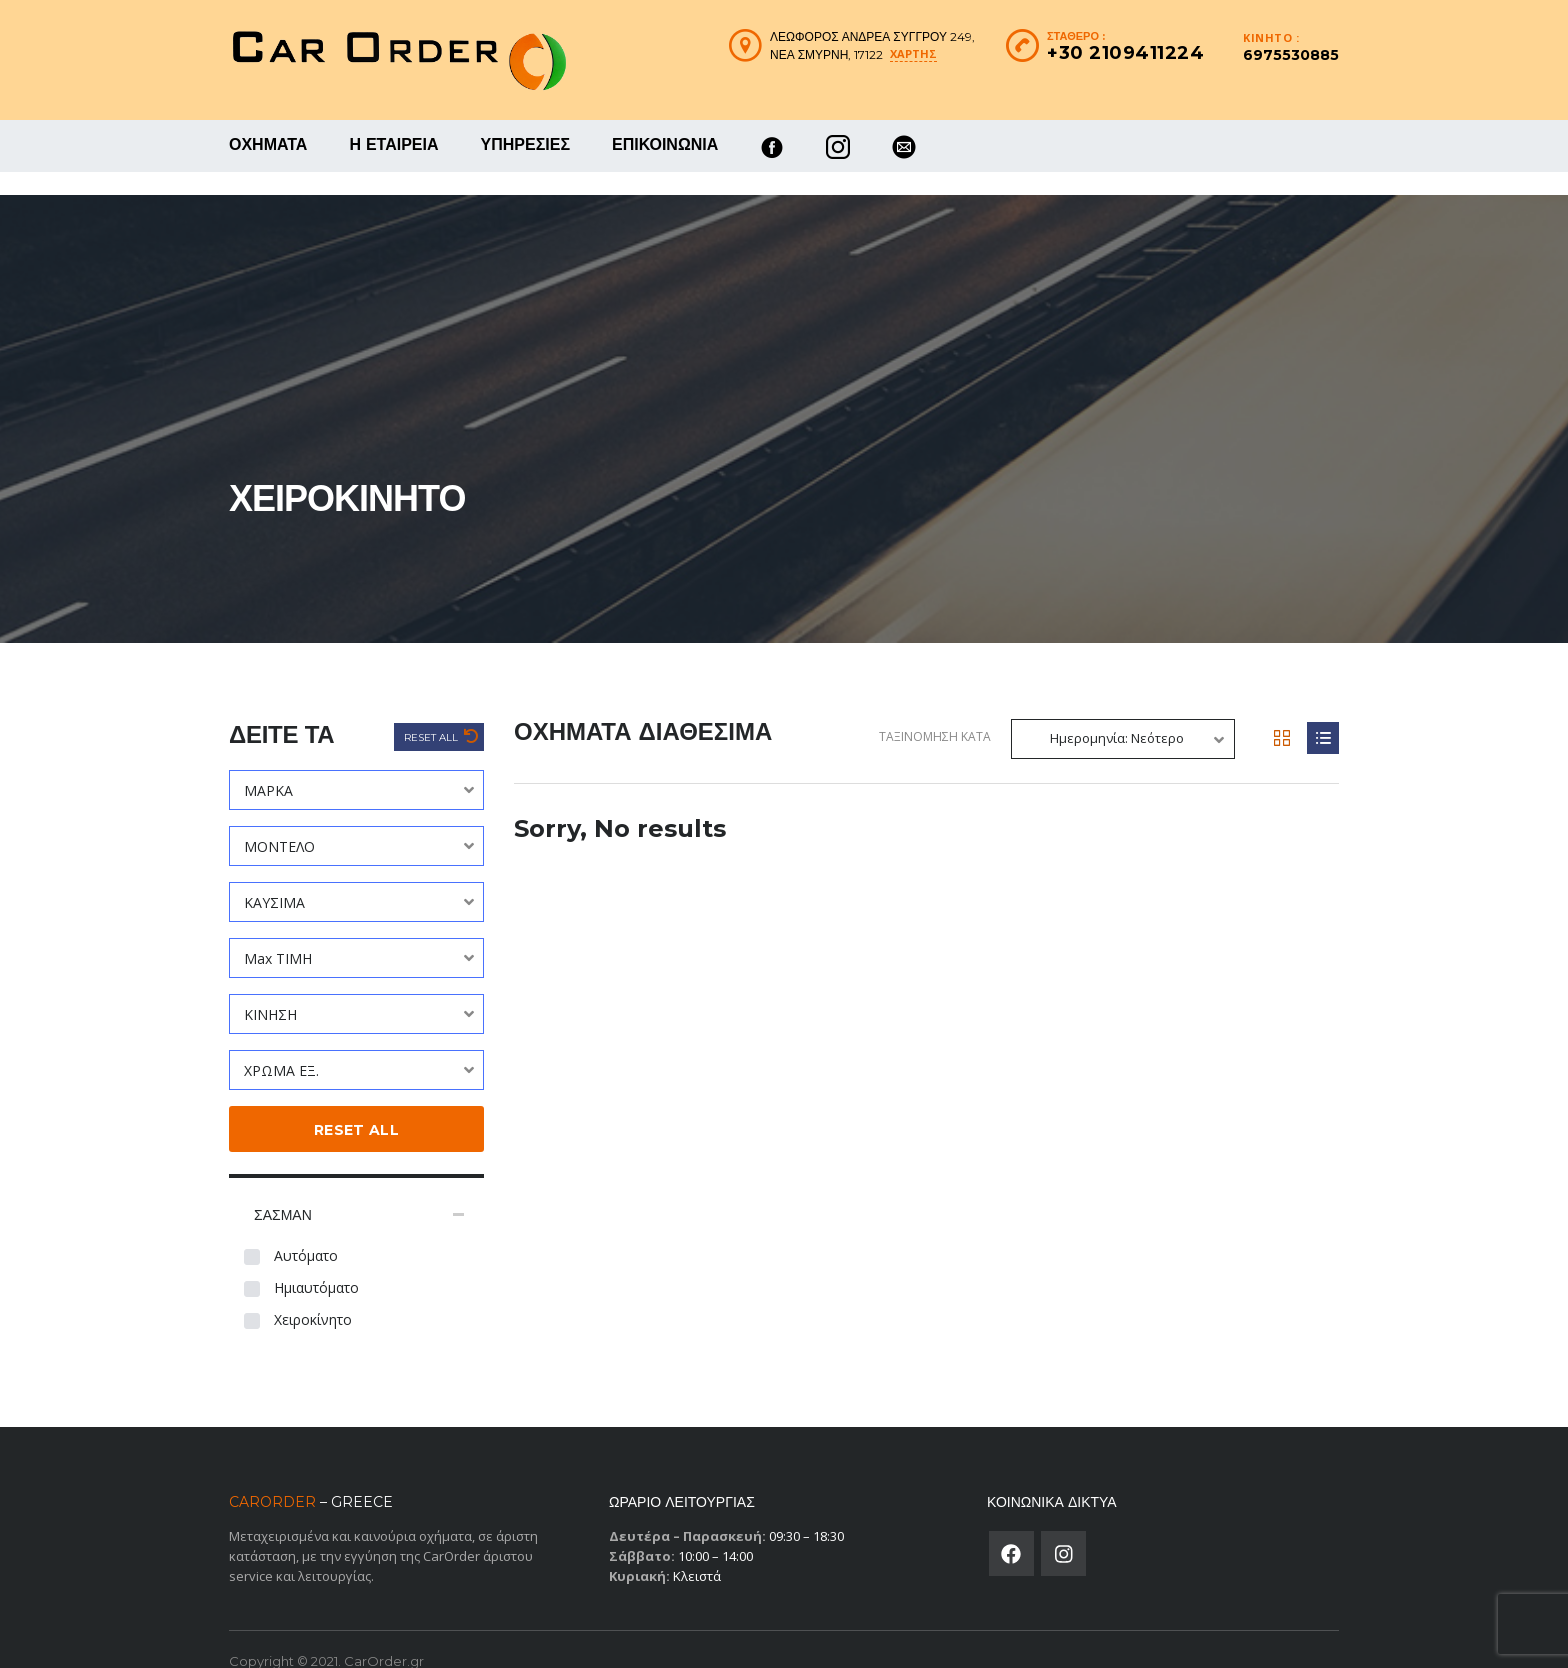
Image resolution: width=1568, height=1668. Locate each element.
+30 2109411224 (1125, 53)
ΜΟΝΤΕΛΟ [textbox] (279, 823)
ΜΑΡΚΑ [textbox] (268, 767)
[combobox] (356, 767)
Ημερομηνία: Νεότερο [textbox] (1117, 715)
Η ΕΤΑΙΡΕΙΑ (393, 144)
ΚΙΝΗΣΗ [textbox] (270, 991)
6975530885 (1291, 55)
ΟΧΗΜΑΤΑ (268, 144)
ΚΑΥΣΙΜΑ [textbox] (274, 879)
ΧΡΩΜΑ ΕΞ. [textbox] (281, 1047)
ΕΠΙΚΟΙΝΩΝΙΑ (665, 144)
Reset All (432, 714)
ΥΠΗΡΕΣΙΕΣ (525, 144)
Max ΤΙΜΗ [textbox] (278, 935)
